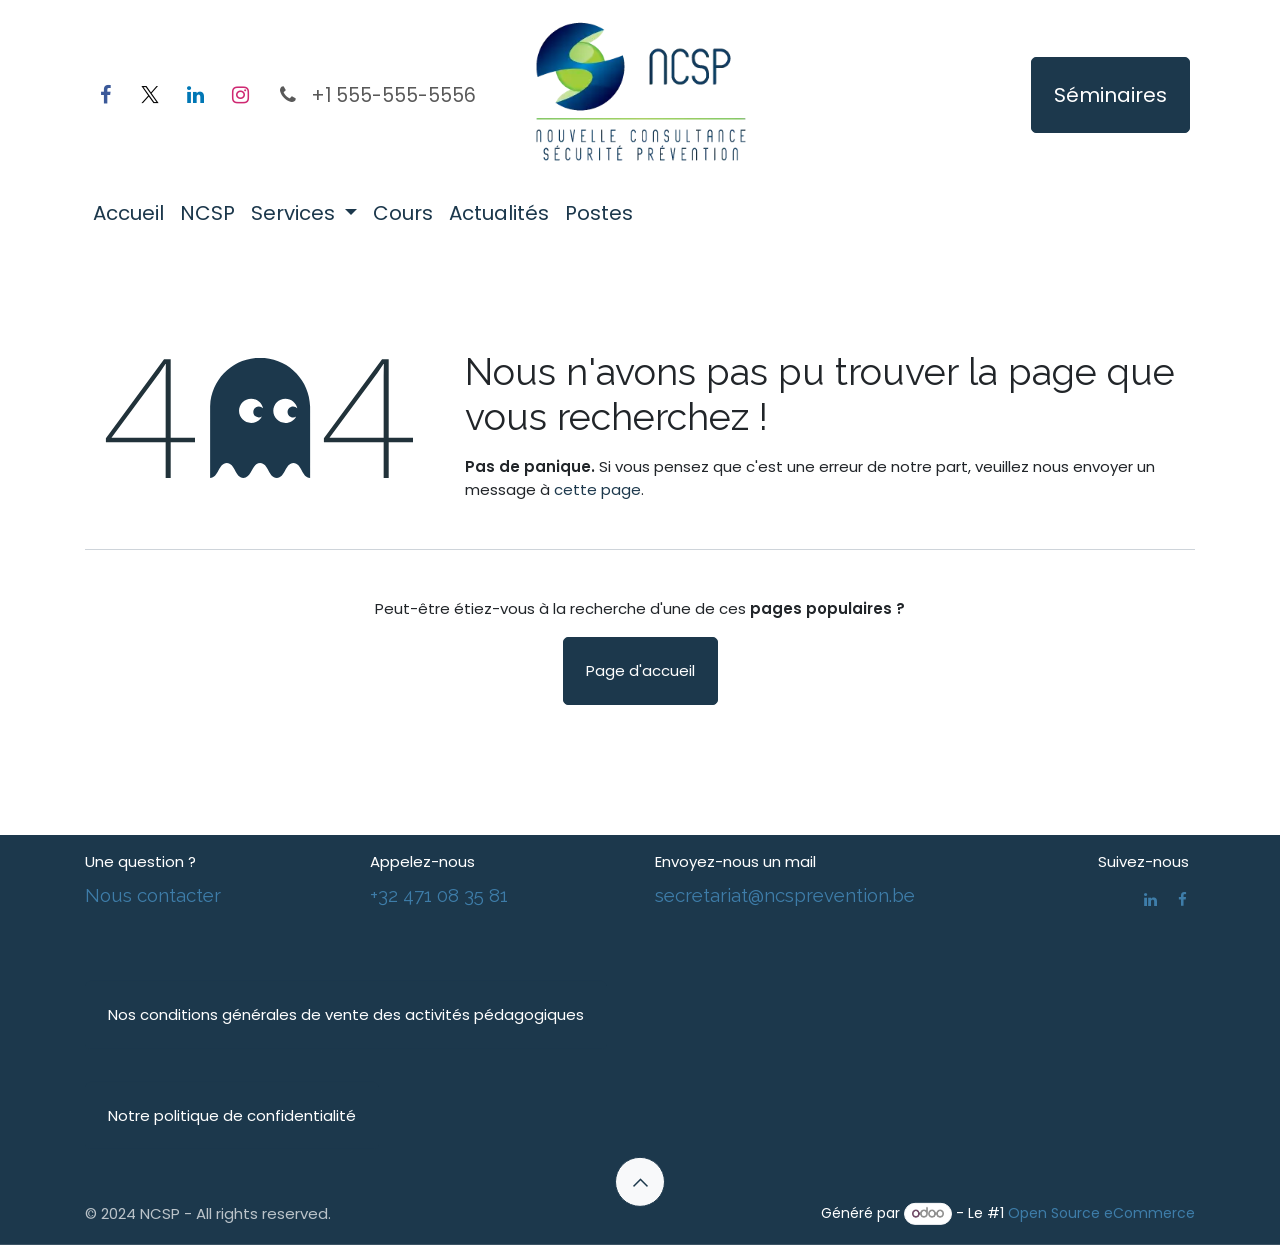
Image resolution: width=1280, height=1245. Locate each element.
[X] (150, 95)
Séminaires (1110, 95)
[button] (640, 1182)
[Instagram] (240, 95)
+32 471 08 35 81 (439, 894)
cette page (597, 489)
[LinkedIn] (195, 95)
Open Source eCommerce (1101, 1213)
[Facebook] (105, 95)
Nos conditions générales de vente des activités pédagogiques (346, 1014)
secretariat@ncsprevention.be (785, 894)
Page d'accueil (640, 670)
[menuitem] (128, 213)
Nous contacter (153, 894)
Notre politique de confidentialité (232, 1114)
